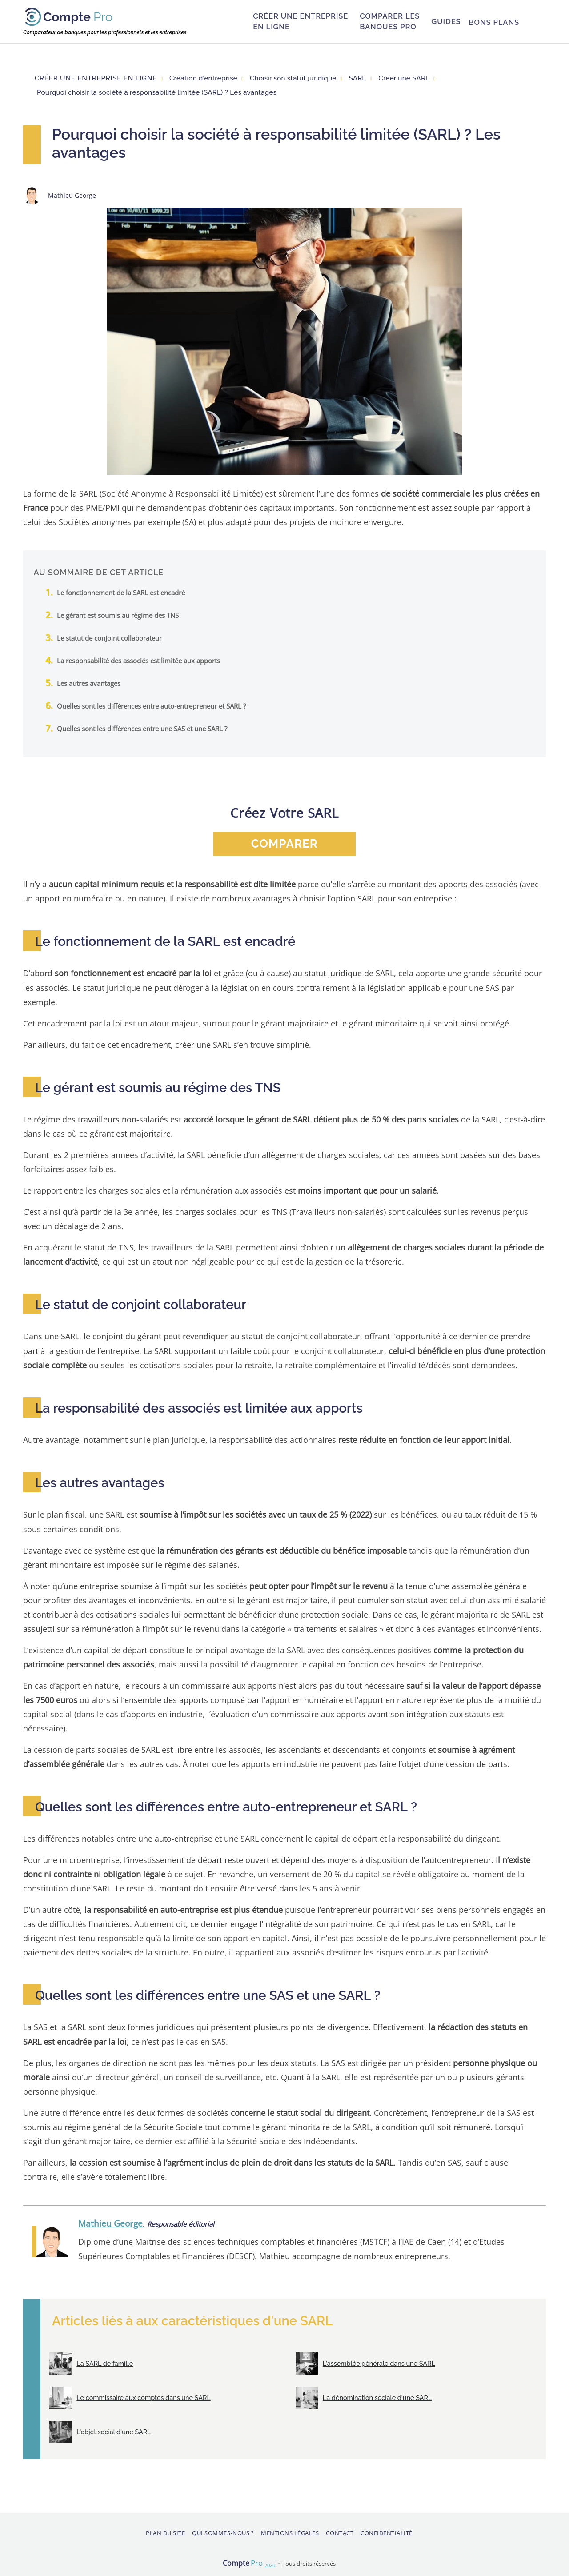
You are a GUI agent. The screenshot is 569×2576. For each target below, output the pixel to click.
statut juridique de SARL (349, 972)
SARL (88, 493)
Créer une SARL (403, 78)
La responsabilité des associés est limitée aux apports (138, 660)
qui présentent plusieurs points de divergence (282, 2025)
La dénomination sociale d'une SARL (377, 2396)
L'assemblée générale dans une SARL (378, 2361)
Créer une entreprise (300, 22)
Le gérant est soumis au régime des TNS (118, 614)
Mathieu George (110, 2221)
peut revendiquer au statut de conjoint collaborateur (262, 1335)
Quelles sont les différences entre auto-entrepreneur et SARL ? (151, 705)
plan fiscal (66, 1513)
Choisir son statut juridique (293, 78)
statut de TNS (109, 1246)
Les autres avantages (88, 682)
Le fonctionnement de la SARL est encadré (121, 592)
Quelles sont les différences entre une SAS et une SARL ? (142, 728)
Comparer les (390, 22)
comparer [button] (284, 843)
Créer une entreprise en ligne (96, 78)
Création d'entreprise (203, 78)
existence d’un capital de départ (87, 1648)
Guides (446, 21)
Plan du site (165, 2531)
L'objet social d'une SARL (113, 2430)
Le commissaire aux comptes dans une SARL (143, 2396)
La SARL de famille (104, 2361)
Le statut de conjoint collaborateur (109, 637)
